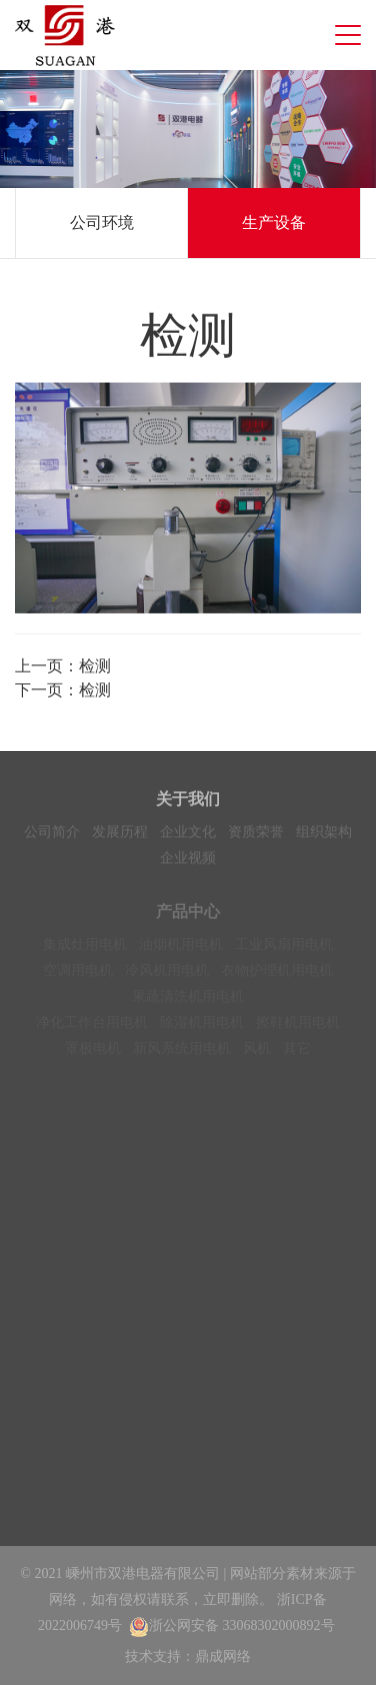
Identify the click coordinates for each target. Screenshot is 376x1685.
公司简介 (52, 834)
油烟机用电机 (181, 949)
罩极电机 (93, 1053)
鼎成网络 (223, 1656)
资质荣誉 (256, 834)
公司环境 (102, 222)
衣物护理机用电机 (277, 975)
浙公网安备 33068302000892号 (232, 1625)
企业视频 (188, 860)
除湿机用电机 (202, 1027)
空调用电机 (78, 975)
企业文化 (188, 834)
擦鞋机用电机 (298, 1027)
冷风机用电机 (167, 975)
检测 (95, 667)
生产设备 (274, 222)
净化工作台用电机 (92, 1027)
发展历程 (120, 834)
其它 (297, 1053)
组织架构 (324, 834)
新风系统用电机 (182, 1053)
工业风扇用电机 (284, 949)
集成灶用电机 (85, 949)
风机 (257, 1053)
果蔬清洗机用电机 (188, 1001)
